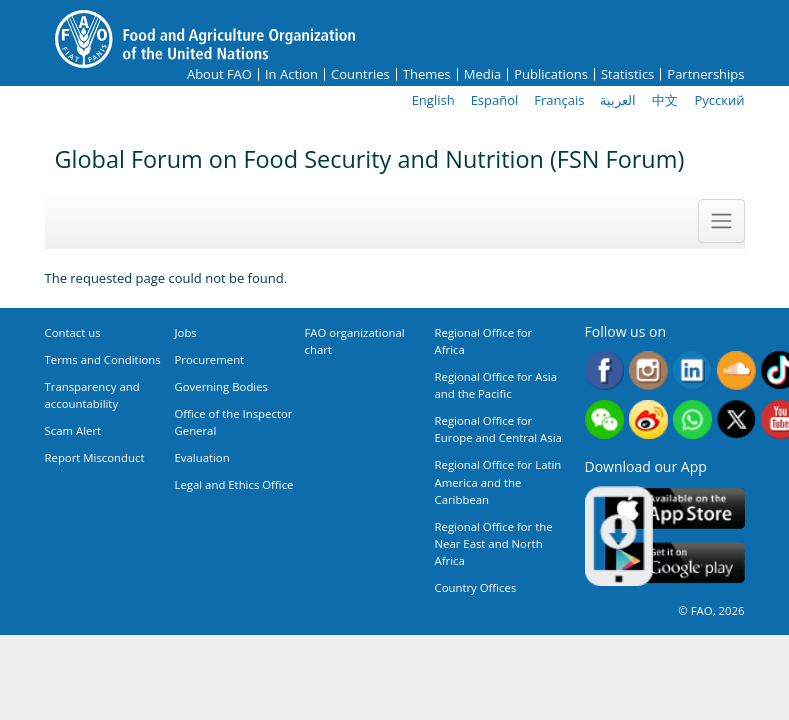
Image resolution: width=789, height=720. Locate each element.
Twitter (736, 419)
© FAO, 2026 (711, 610)
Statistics (627, 74)
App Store (675, 508)
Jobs (186, 332)
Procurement (210, 359)
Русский (719, 100)
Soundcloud (736, 370)
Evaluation (202, 457)
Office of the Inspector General (234, 422)
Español (495, 100)
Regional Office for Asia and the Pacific (496, 385)
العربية (618, 100)
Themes (427, 74)
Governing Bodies (222, 386)
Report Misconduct (95, 457)
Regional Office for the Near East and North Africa (494, 543)
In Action (291, 74)
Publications (551, 74)
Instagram (648, 370)
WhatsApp (692, 419)
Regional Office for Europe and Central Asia (498, 429)
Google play (675, 563)
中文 (665, 100)
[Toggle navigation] (721, 221)
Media (482, 74)
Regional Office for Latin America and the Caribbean (498, 481)
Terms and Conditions (103, 359)
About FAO (219, 74)
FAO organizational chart (355, 341)
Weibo (648, 419)
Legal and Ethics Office (234, 484)
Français (559, 100)
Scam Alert (73, 430)
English (433, 100)
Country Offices (476, 587)
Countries (360, 74)
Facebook (604, 370)
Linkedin (692, 370)
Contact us (73, 332)
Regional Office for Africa (484, 341)
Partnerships (705, 74)
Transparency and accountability (92, 395)
